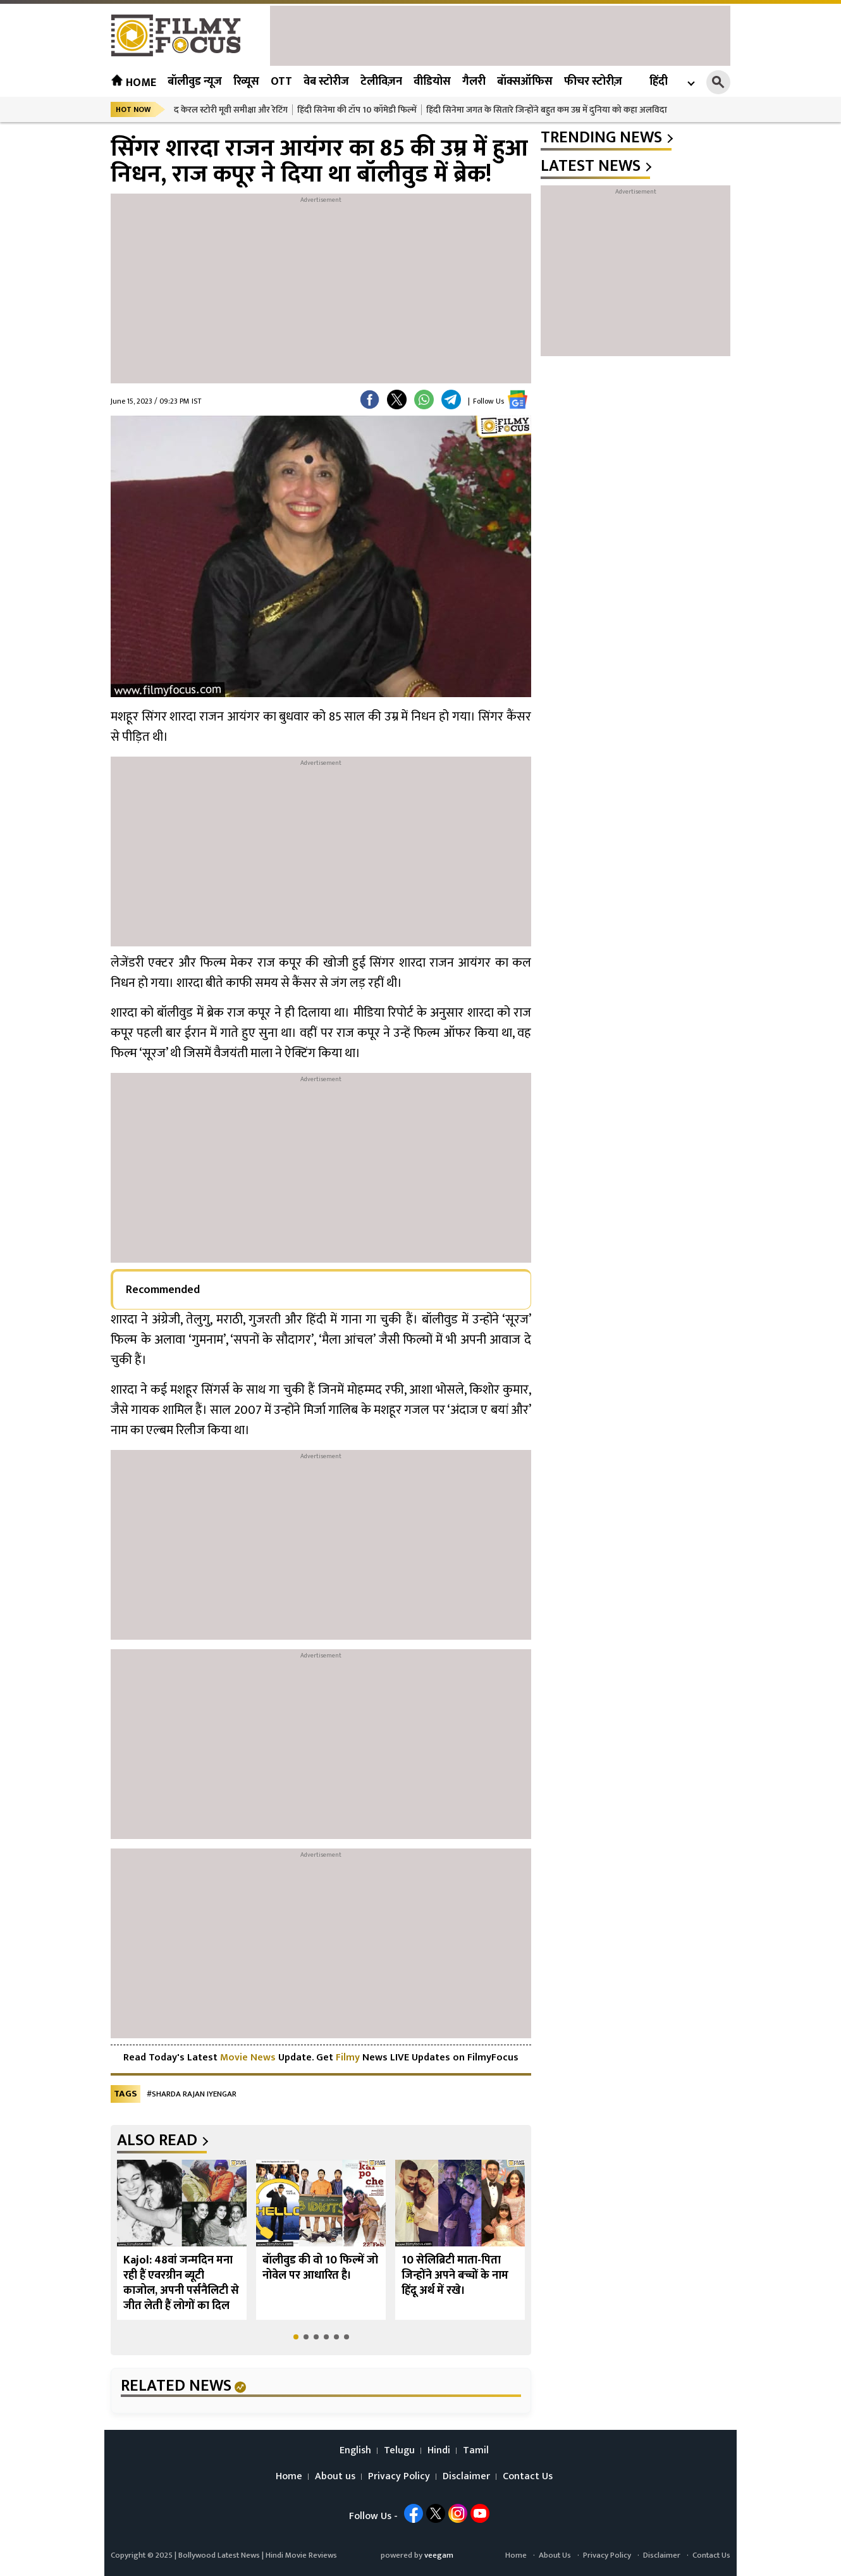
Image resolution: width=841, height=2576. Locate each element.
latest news (591, 166)
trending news (601, 137)
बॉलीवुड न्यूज (195, 81)
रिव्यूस (246, 81)
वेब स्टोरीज (326, 81)
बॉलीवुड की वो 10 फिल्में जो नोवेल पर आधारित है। (320, 2268)
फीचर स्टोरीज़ (593, 81)
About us (335, 2477)
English (355, 2451)
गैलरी (474, 81)
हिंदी (658, 81)
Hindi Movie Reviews (301, 2555)
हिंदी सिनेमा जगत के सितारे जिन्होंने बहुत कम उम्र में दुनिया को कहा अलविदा (546, 109)
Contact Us (528, 2477)
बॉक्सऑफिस (525, 81)
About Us (555, 2555)
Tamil (476, 2451)
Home (133, 82)
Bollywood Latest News (220, 2555)
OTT (281, 81)
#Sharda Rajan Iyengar (191, 2094)
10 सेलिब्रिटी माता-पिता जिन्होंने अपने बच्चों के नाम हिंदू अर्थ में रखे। (455, 2275)
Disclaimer (466, 2477)
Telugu (399, 2451)
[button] (295, 2336)
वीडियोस (432, 81)
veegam (438, 2555)
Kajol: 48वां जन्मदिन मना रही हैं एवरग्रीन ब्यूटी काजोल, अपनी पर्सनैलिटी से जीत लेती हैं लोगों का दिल (181, 2283)
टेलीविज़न (381, 81)
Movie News (248, 2057)
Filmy (349, 2057)
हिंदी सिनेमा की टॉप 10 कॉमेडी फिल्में (357, 109)
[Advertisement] (500, 34)
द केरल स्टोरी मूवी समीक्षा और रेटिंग (231, 109)
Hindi (438, 2451)
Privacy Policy (399, 2477)
